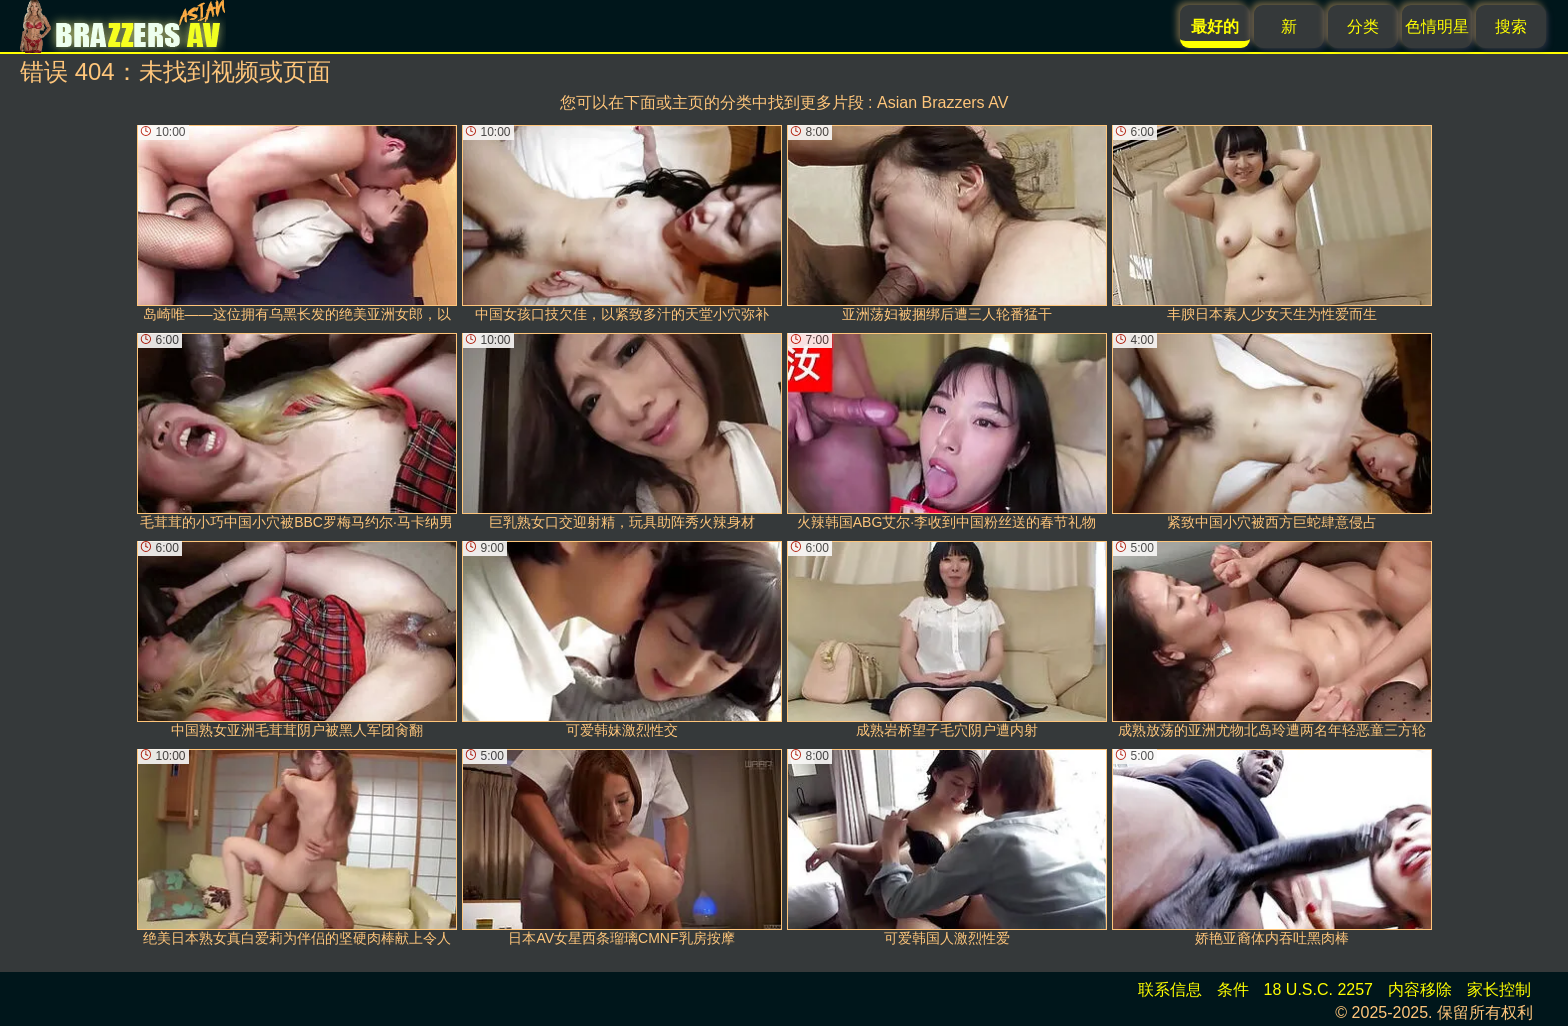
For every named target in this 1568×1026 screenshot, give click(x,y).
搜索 (1511, 26)
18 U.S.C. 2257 (1318, 989)
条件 (1233, 989)
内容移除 (1420, 989)
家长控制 (1499, 989)
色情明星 (1437, 26)
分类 (1363, 26)
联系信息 (1170, 989)
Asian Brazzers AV (942, 102)
